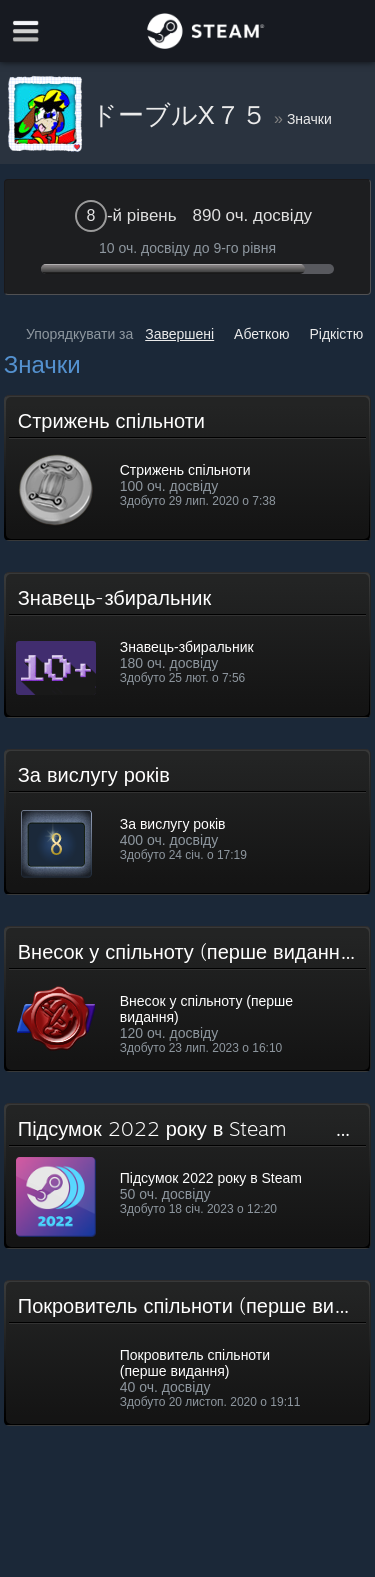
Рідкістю (336, 334)
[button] (188, 468)
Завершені (179, 334)
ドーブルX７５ (183, 115)
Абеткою (262, 334)
